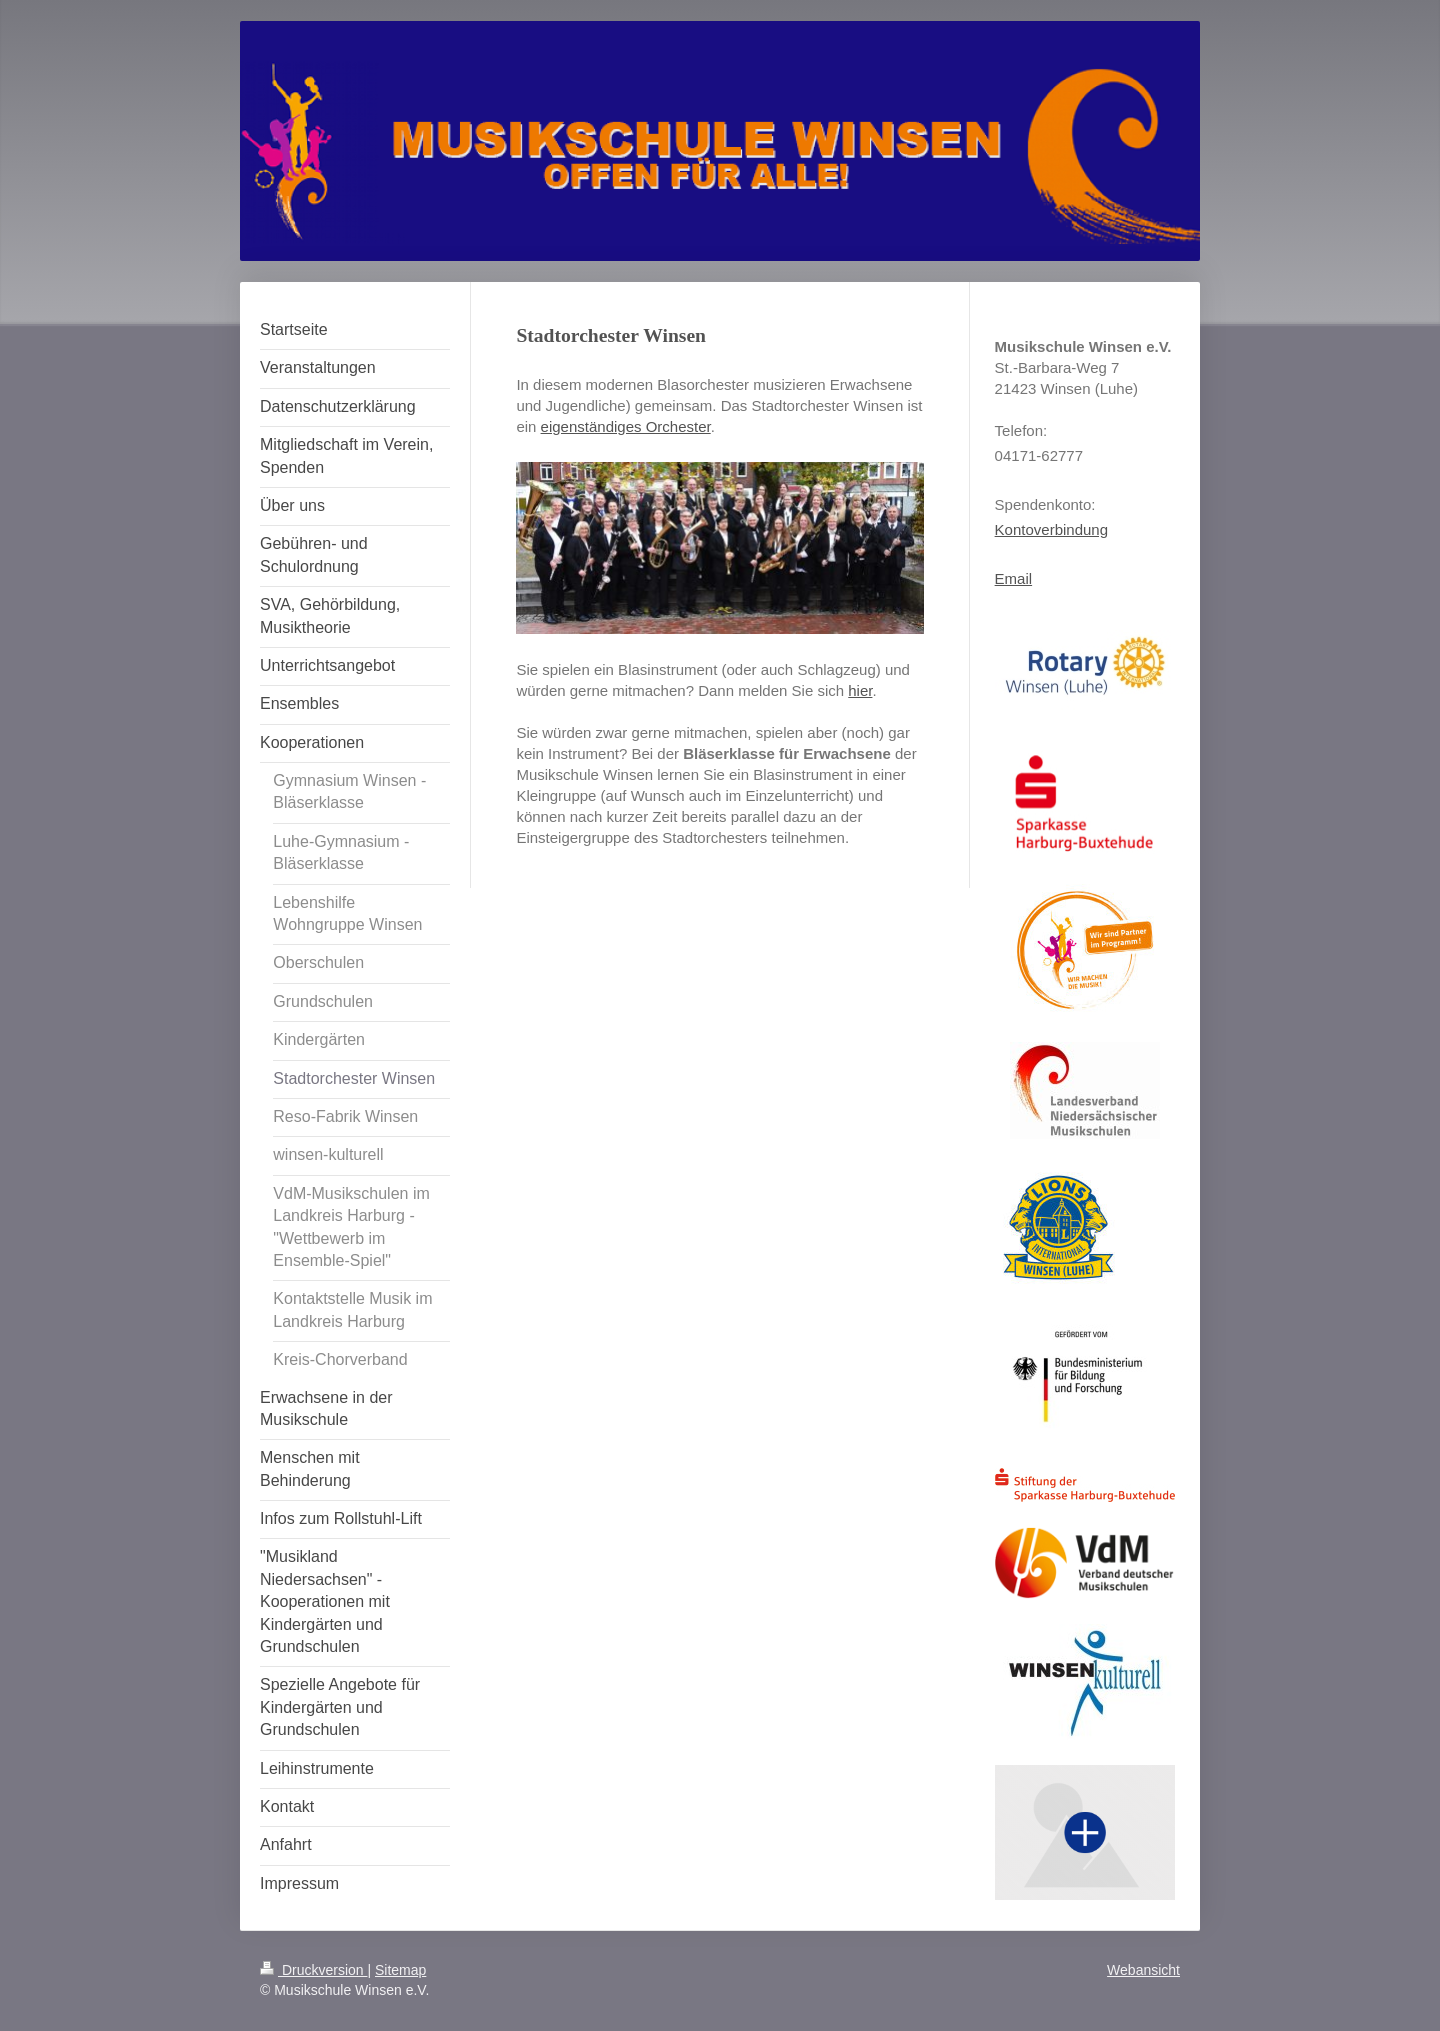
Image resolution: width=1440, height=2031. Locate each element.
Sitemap (400, 1970)
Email (1014, 578)
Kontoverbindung (1051, 529)
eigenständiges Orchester (626, 426)
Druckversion (313, 1970)
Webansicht (1143, 1970)
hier (860, 690)
